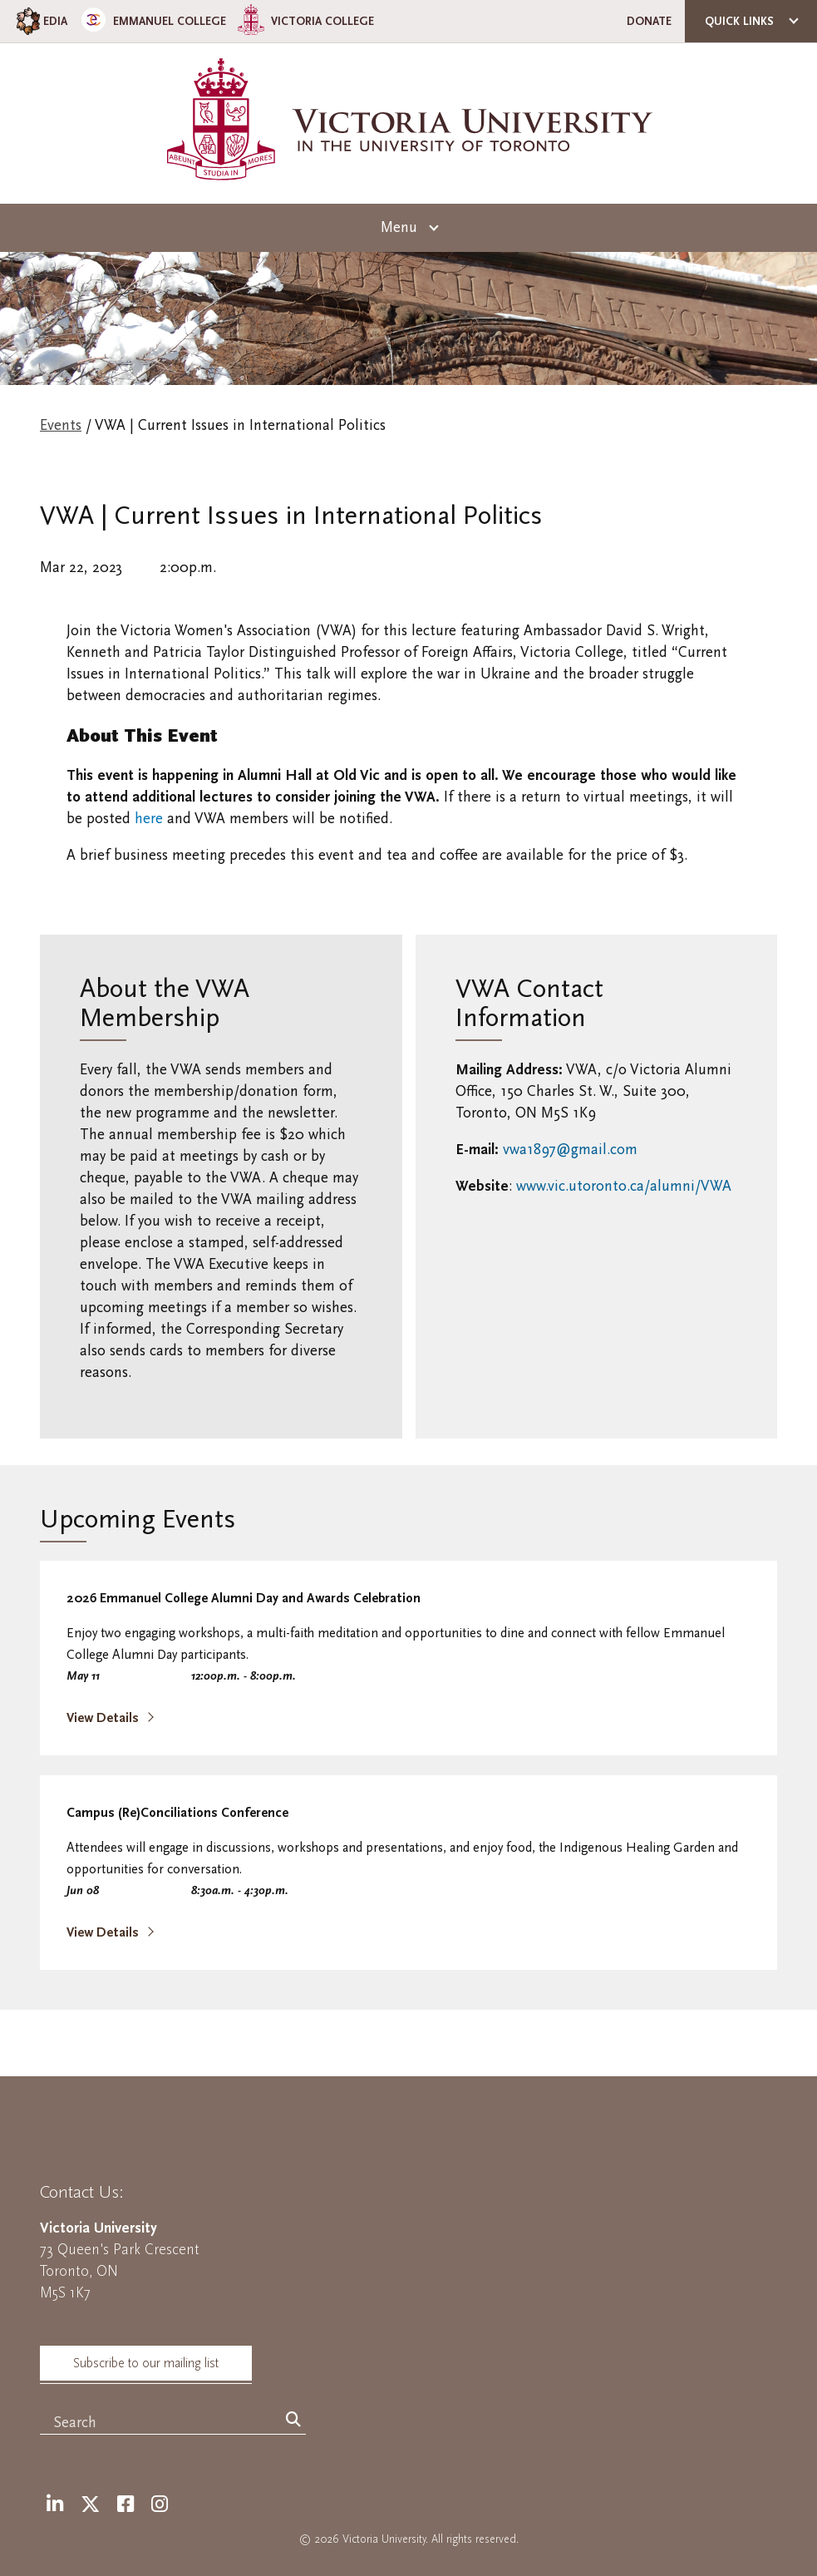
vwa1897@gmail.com (570, 1149)
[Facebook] (125, 2505)
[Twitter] (90, 2505)
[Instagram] (160, 2505)
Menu (399, 227)
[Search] (293, 2420)
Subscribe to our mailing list (146, 2363)
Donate (649, 21)
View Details (104, 1717)
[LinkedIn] (55, 2505)
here (149, 818)
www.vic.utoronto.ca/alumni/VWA (623, 1186)
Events (60, 425)
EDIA (40, 21)
